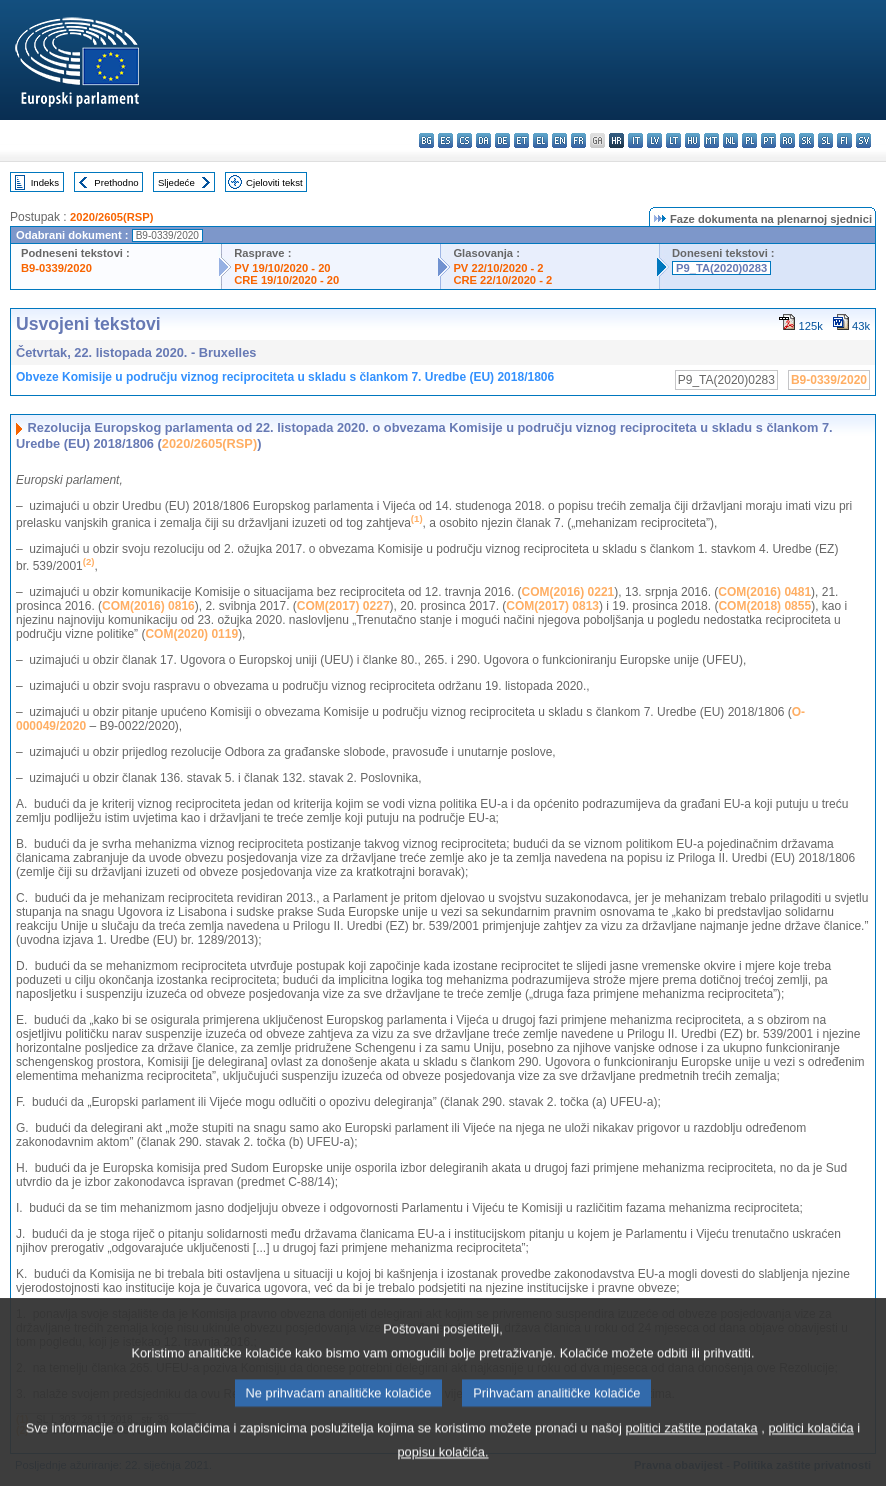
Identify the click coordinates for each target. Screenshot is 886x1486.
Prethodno (116, 182)
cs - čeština (464, 140)
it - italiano (635, 140)
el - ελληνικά (540, 140)
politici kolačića (810, 1450)
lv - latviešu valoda (654, 140)
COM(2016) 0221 (568, 592)
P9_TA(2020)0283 (721, 268)
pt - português (768, 140)
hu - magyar (692, 140)
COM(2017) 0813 (552, 606)
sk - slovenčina (806, 140)
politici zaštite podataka (691, 1450)
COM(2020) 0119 (191, 634)
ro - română (787, 140)
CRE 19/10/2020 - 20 (286, 280)
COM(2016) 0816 (148, 606)
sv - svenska (863, 140)
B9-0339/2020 (56, 268)
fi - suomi (844, 140)
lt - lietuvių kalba (673, 140)
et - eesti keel (521, 140)
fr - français (578, 140)
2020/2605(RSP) (111, 217)
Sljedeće (176, 182)
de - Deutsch (502, 140)
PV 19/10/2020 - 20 (282, 268)
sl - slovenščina (825, 140)
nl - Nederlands (730, 140)
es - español (445, 140)
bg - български (426, 140)
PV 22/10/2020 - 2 (498, 268)
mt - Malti (711, 140)
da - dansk (483, 140)
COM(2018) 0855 (764, 606)
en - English (559, 140)
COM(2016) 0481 (764, 592)
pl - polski (749, 140)
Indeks (45, 182)
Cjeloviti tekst (274, 182)
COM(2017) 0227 (343, 606)
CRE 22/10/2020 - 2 (502, 280)
